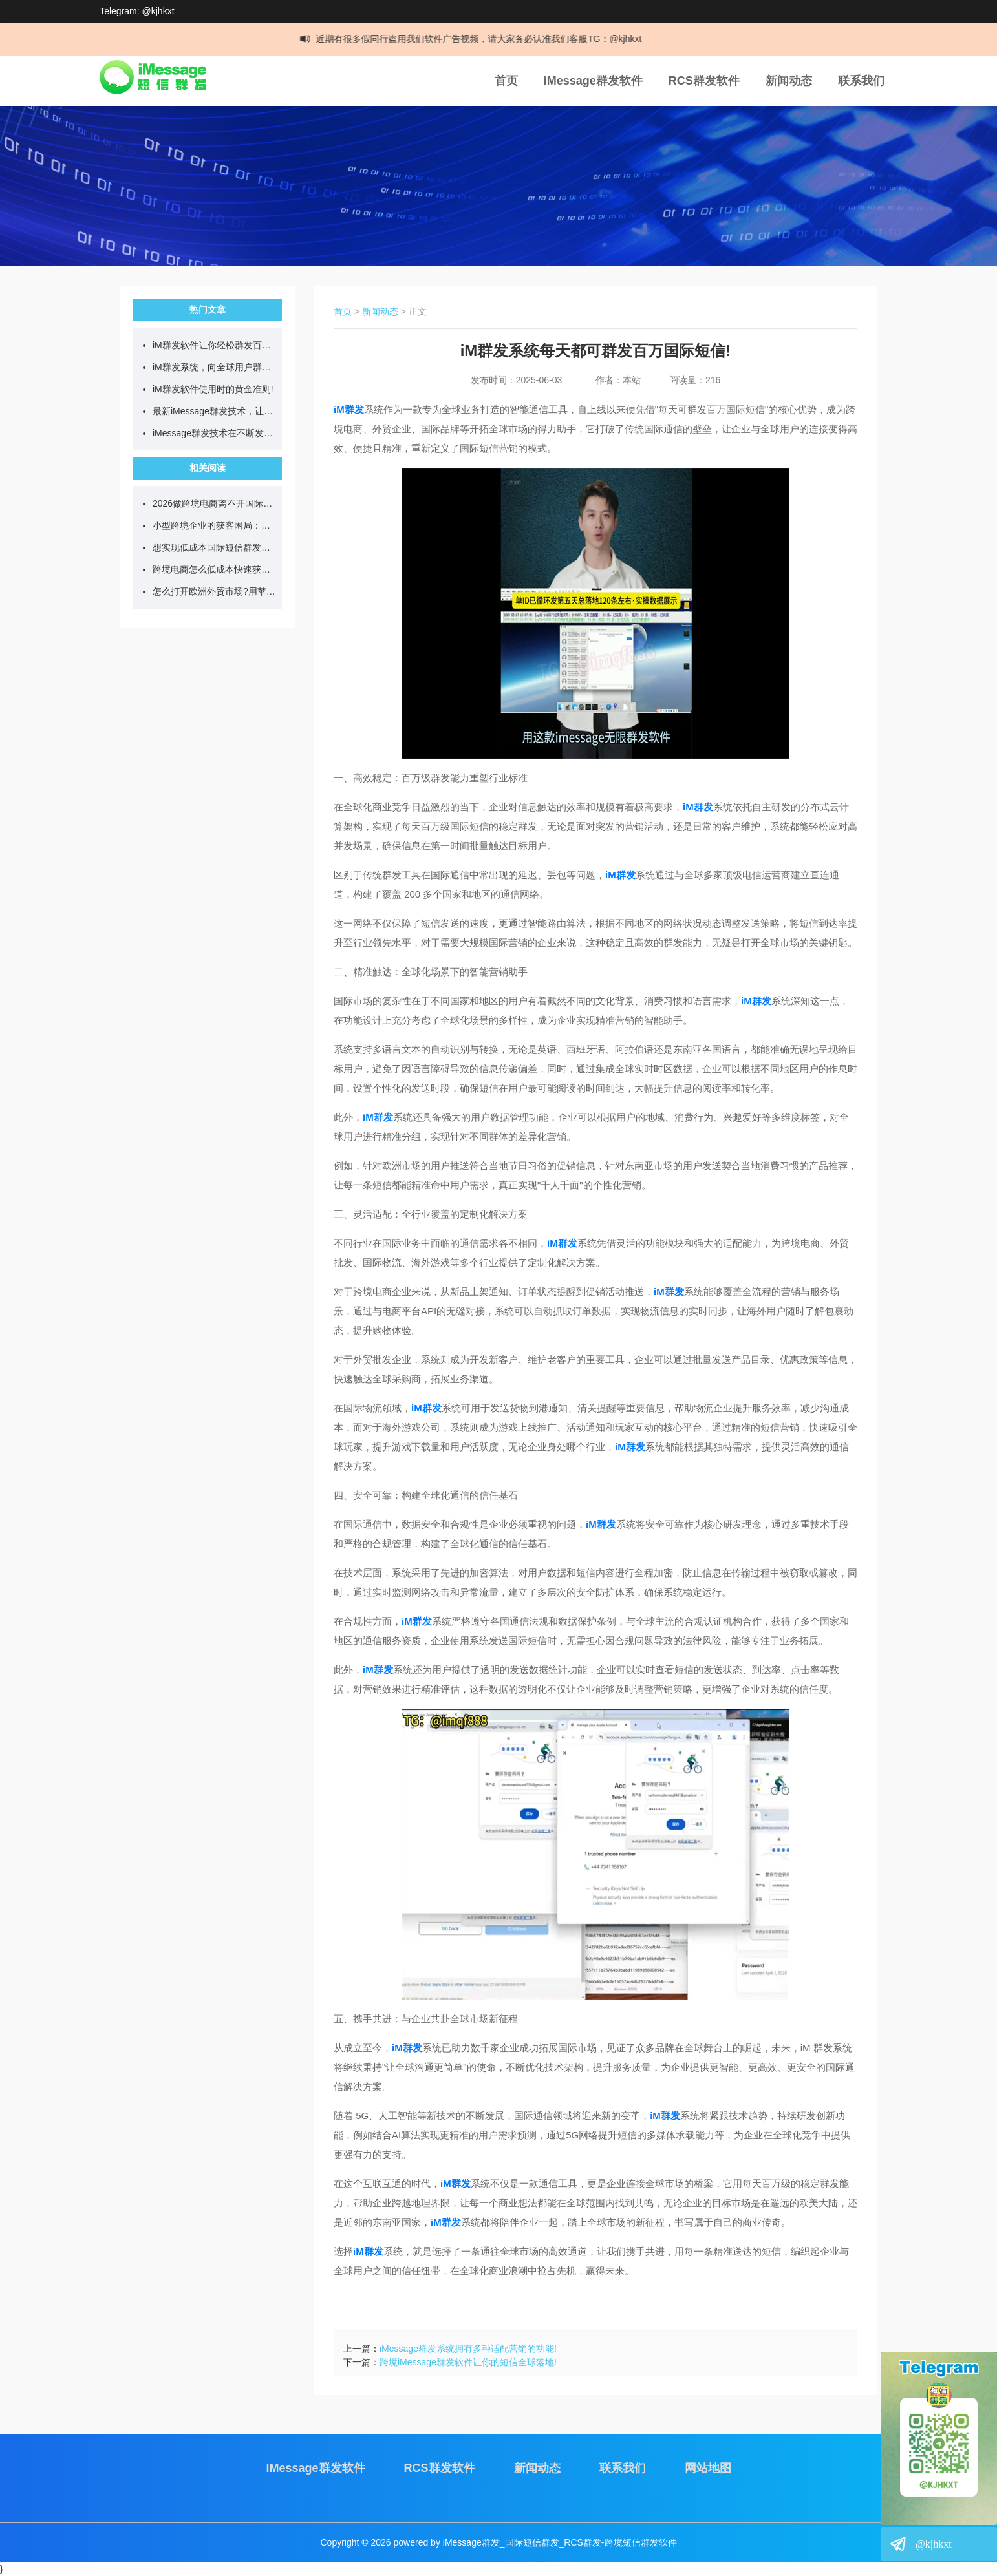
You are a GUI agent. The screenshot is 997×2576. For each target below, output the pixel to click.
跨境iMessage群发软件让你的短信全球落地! (468, 2362)
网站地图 (708, 2468)
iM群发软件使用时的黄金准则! (213, 389)
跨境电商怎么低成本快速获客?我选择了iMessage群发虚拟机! (214, 569)
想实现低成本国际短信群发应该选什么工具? (214, 547)
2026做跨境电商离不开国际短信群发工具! (214, 503)
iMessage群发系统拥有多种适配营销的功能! (468, 2348)
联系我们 (861, 80)
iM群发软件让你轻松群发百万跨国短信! (214, 345)
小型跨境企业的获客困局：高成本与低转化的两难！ (214, 525)
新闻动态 (789, 80)
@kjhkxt (934, 2544)
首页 (506, 80)
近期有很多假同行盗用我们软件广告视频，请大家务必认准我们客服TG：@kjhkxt (483, 39)
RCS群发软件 (704, 80)
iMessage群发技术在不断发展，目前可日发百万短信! (214, 433)
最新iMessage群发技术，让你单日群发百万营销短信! (214, 411)
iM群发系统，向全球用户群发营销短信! (214, 367)
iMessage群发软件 (593, 80)
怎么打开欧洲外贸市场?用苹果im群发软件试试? (214, 591)
